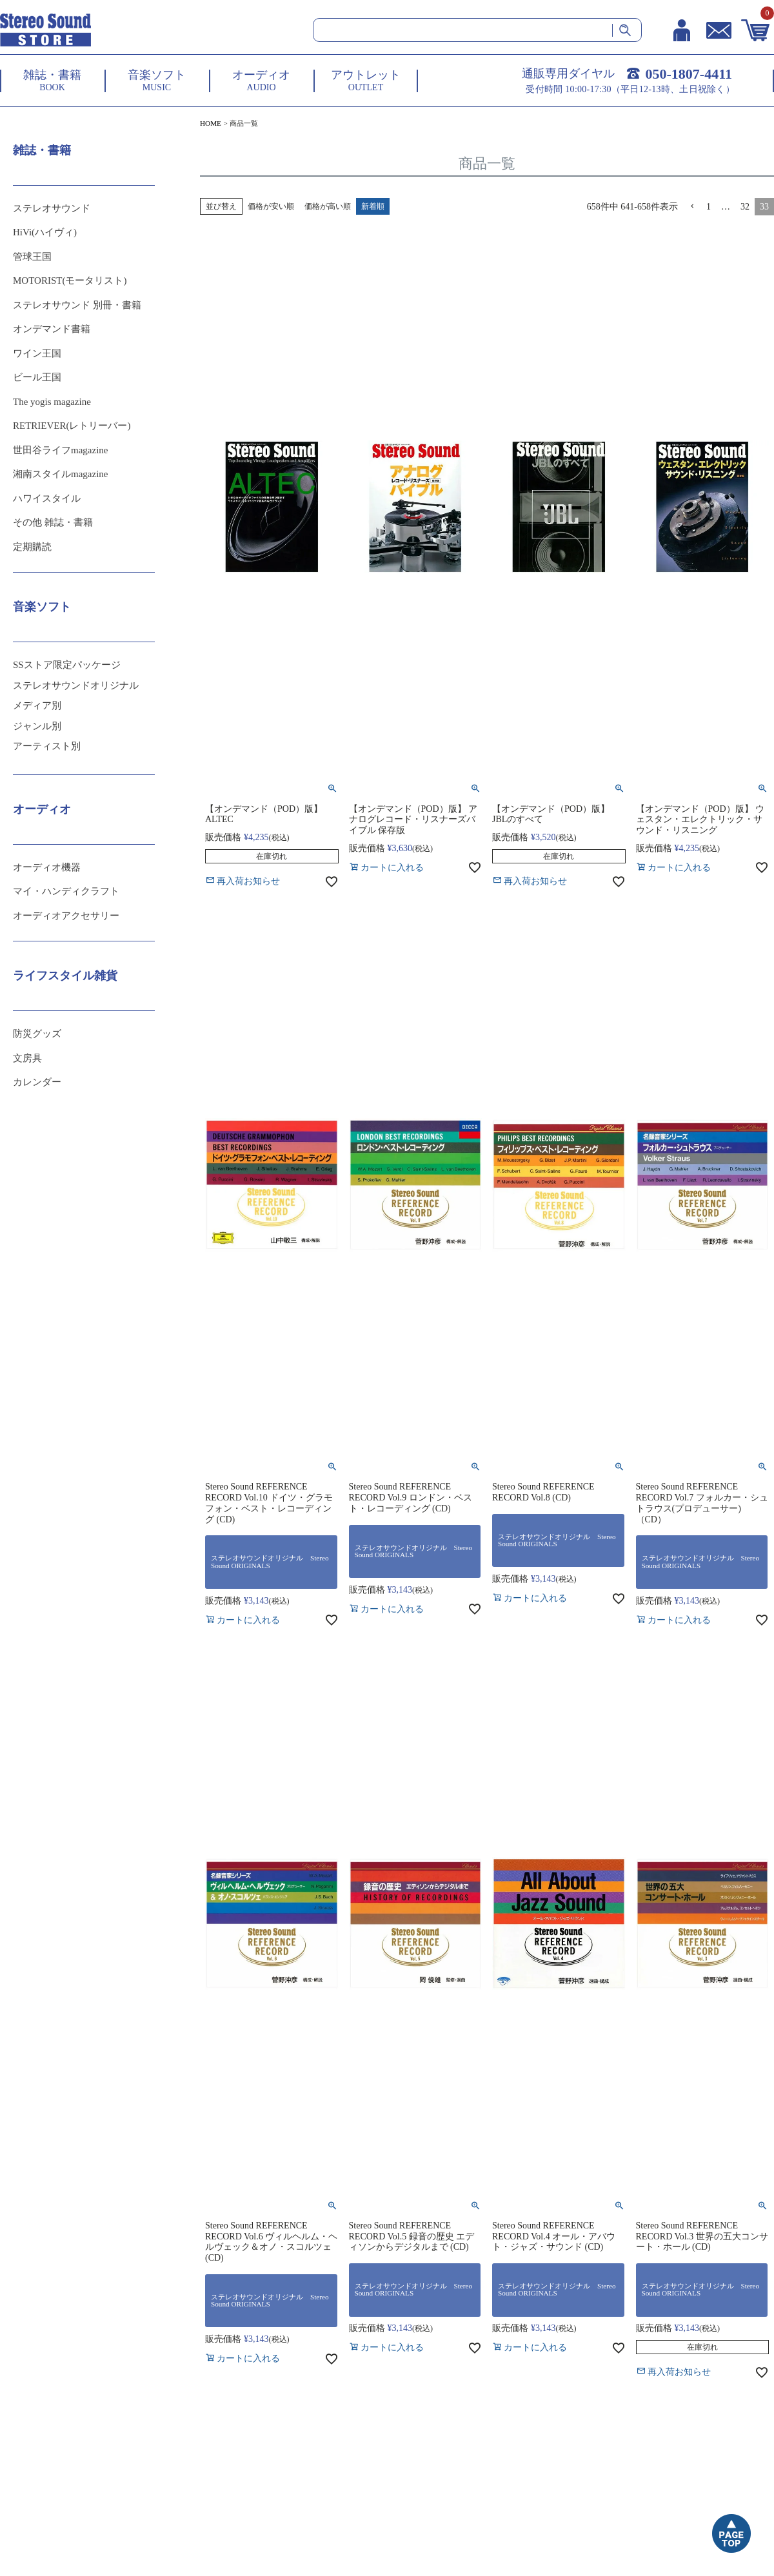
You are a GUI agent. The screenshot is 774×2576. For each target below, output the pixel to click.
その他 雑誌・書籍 (53, 522)
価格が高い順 (327, 206)
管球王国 (32, 256)
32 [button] (744, 206)
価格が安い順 (271, 206)
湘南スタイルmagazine (60, 474)
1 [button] (708, 206)
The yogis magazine (52, 402)
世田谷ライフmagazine (60, 450)
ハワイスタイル (47, 498)
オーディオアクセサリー (66, 915)
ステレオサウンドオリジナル (76, 685)
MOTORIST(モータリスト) (69, 280)
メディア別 (37, 705)
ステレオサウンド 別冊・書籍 (77, 305)
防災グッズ (37, 1033)
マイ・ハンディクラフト (66, 891)
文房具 (27, 1058)
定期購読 (32, 547)
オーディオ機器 (47, 867)
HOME (210, 123)
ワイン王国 (37, 353)
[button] (692, 206)
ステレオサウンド (51, 208)
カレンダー (37, 1082)
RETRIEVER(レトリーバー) (71, 425)
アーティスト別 (47, 746)
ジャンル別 (37, 726)
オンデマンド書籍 (51, 329)
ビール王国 (37, 377)
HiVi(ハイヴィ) (45, 232)
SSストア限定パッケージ (67, 665)
